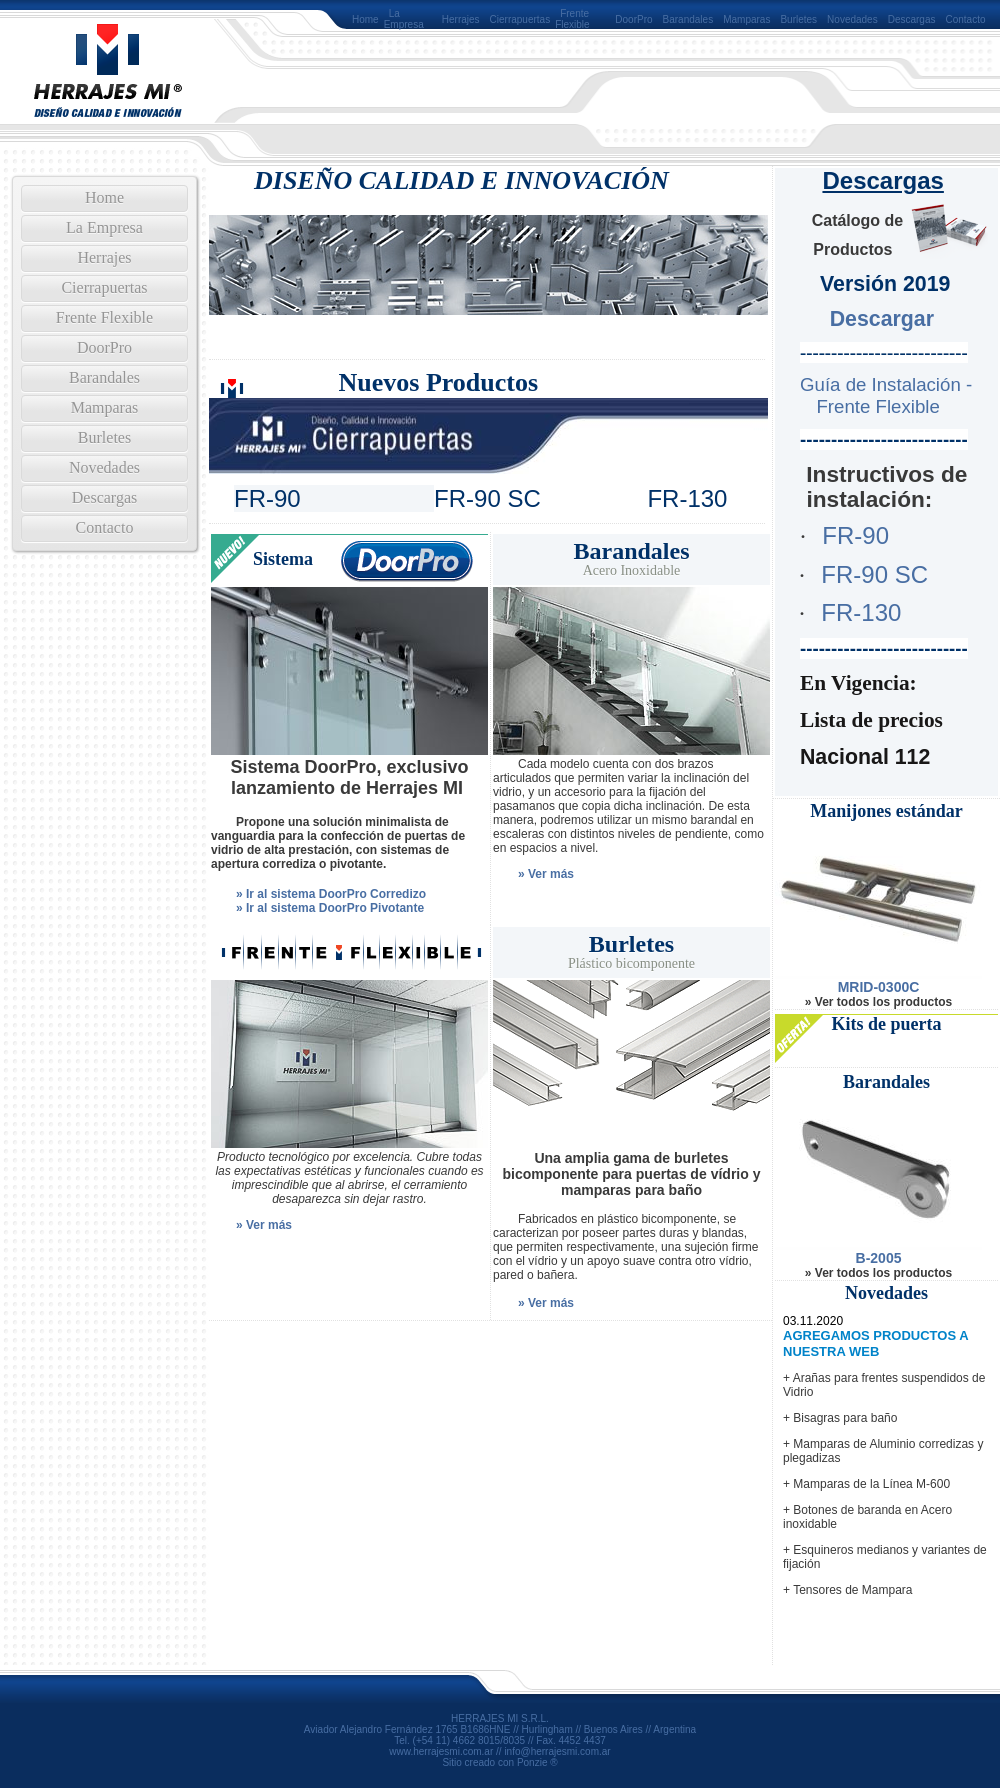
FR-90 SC (874, 574)
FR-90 (855, 535)
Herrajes (461, 19)
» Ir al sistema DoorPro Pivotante (330, 908)
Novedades (852, 19)
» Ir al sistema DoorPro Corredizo (331, 894)
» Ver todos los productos (878, 1002)
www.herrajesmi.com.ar (441, 1751)
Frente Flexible (572, 19)
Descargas (912, 19)
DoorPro (633, 19)
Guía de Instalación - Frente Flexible (881, 395)
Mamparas (746, 19)
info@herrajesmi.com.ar (557, 1751)
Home (365, 19)
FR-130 (861, 612)
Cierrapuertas (520, 19)
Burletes (798, 19)
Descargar (882, 319)
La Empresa (404, 19)
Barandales (688, 19)
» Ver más (546, 874)
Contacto (966, 19)
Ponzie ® (537, 1762)
